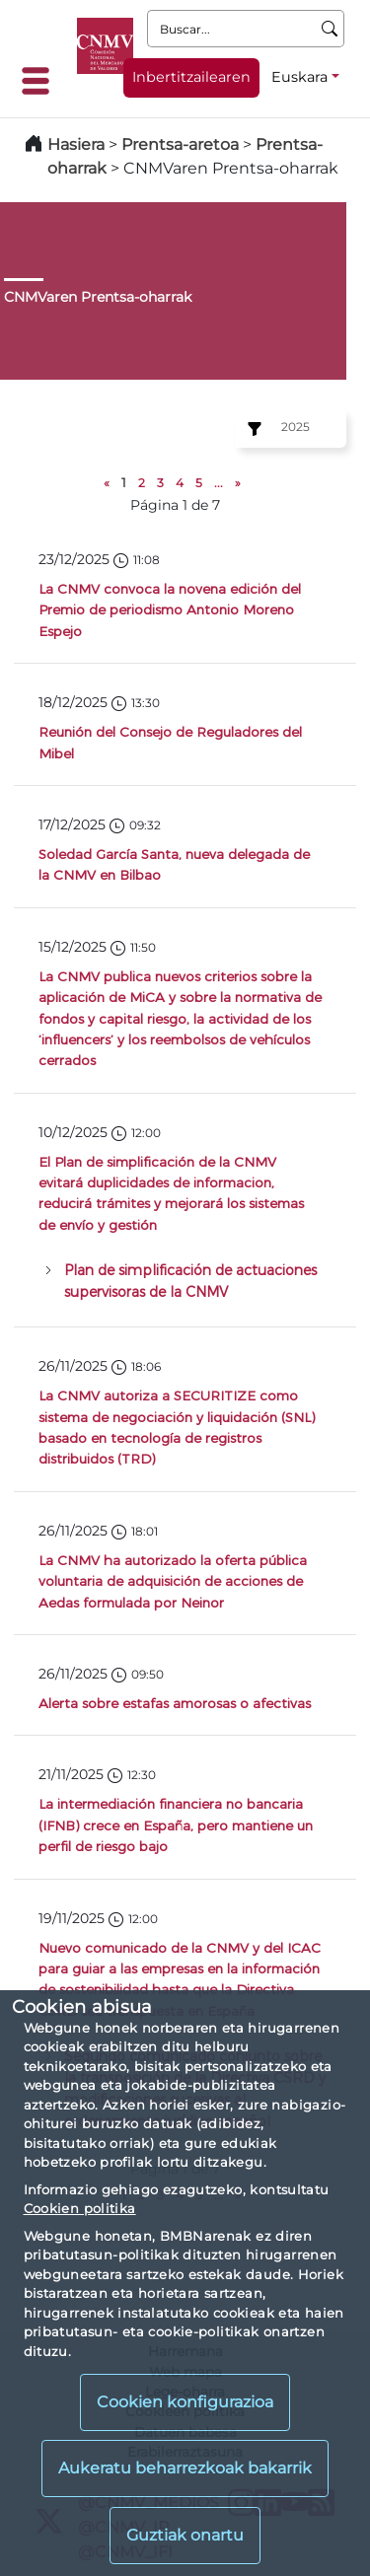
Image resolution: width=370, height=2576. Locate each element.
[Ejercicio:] (251, 429)
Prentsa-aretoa (182, 144)
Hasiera (76, 144)
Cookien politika (80, 2208)
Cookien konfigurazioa (185, 2402)
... (218, 482)
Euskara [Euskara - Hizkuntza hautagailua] (299, 77)
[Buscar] (330, 28)
